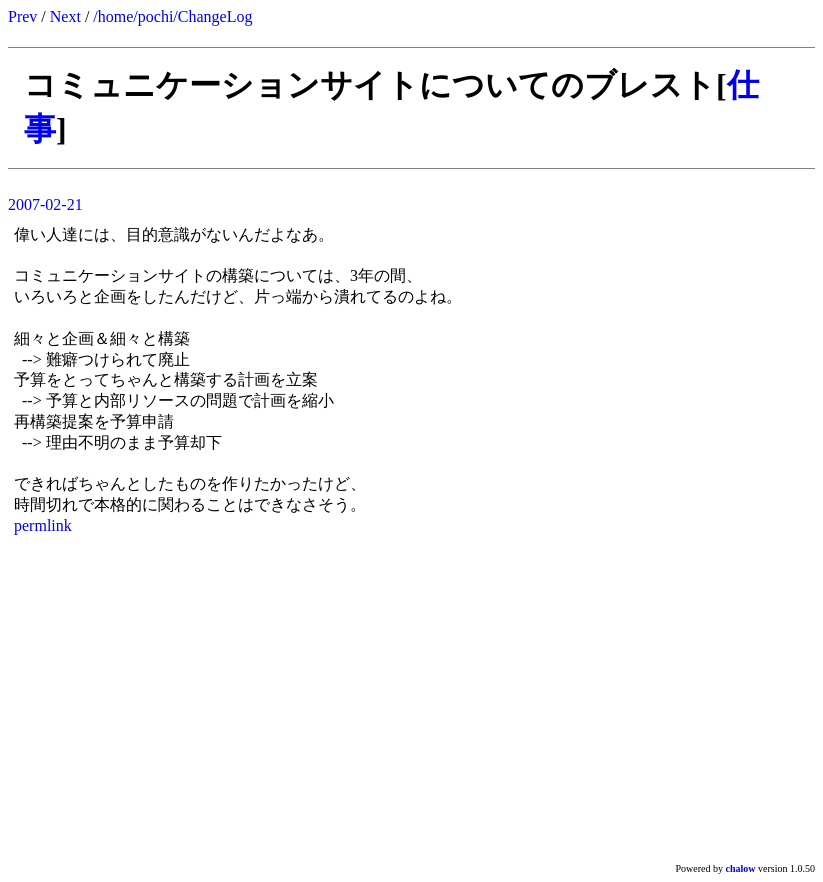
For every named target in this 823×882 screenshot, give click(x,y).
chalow (741, 868)
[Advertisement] (411, 698)
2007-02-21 (45, 204)
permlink (43, 525)
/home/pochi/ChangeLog (172, 16)
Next (65, 16)
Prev (22, 16)
